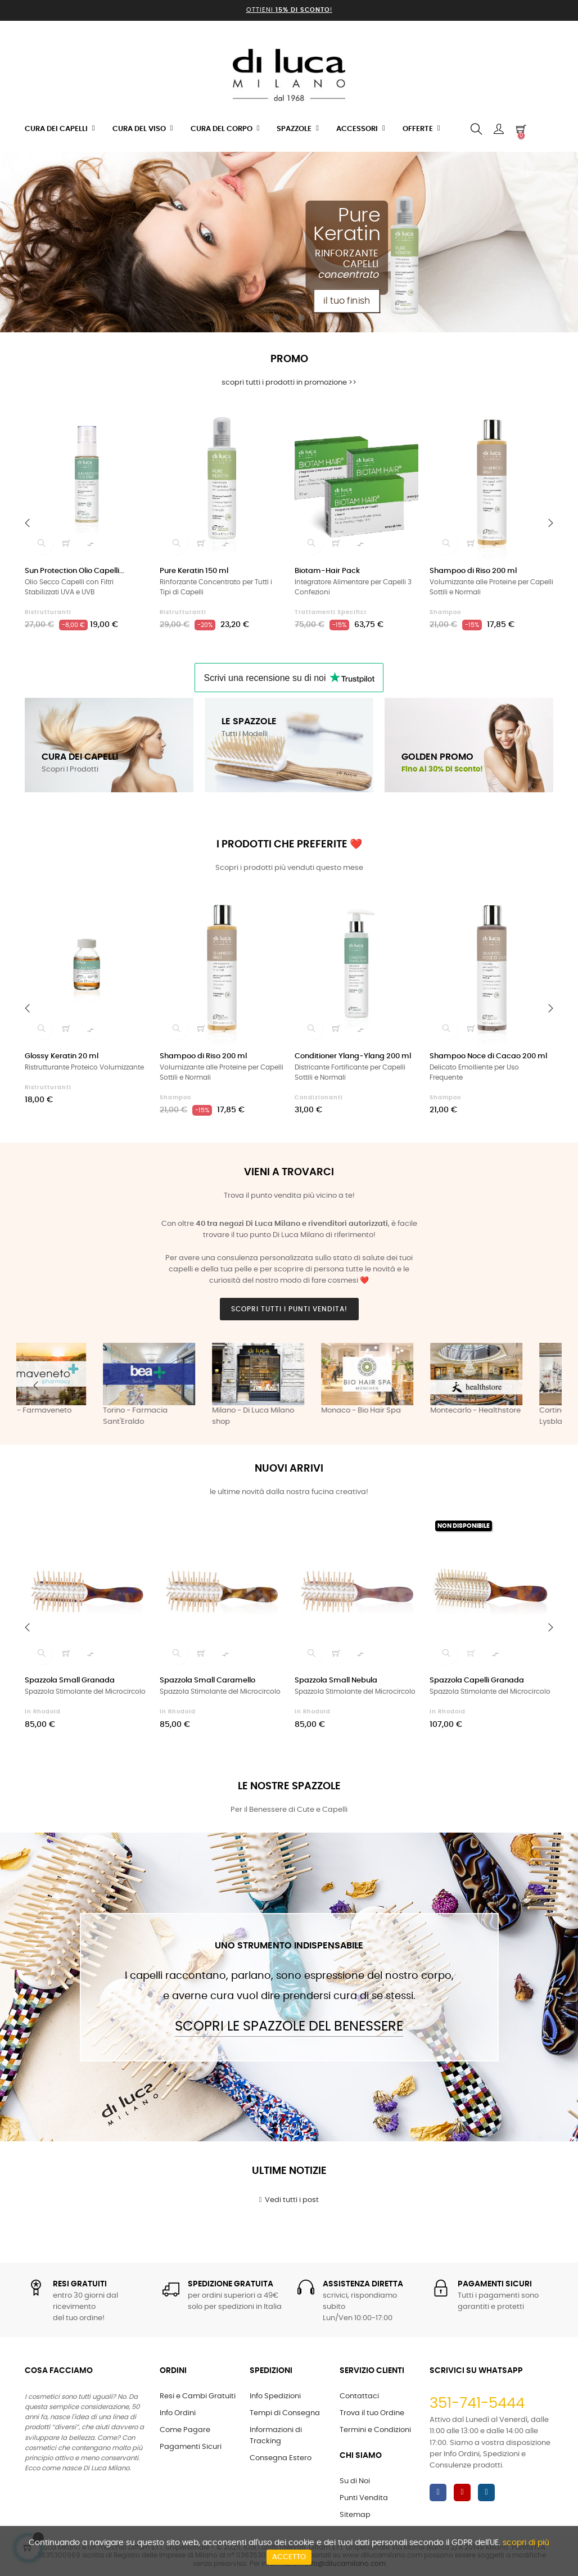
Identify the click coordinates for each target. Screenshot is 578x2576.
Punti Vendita (364, 2498)
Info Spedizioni (275, 2396)
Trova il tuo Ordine (372, 2413)
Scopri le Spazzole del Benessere (289, 2026)
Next (542, 1385)
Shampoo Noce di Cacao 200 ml (488, 1056)
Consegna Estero (280, 2458)
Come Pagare (185, 2430)
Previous (36, 1385)
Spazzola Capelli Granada (477, 1680)
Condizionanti (319, 1097)
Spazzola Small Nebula (336, 1680)
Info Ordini (178, 2413)
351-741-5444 (477, 2403)
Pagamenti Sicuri (191, 2447)
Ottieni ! (289, 10)
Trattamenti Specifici (331, 612)
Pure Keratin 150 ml (194, 571)
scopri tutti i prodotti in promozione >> (289, 382)
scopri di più (526, 2543)
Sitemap (355, 2515)
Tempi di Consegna (285, 2413)
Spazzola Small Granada (70, 1680)
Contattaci (359, 2396)
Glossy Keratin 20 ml (61, 1056)
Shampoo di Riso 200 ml (473, 571)
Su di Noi (355, 2481)
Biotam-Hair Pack (327, 571)
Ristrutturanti (48, 612)
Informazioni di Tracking (276, 2435)
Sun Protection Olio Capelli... (74, 571)
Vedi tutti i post (289, 2200)
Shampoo (445, 612)
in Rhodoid (43, 1712)
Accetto (289, 2557)
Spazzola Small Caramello (207, 1680)
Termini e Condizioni (375, 2430)
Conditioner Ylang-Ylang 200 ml (353, 1056)
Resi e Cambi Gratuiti (198, 2396)
